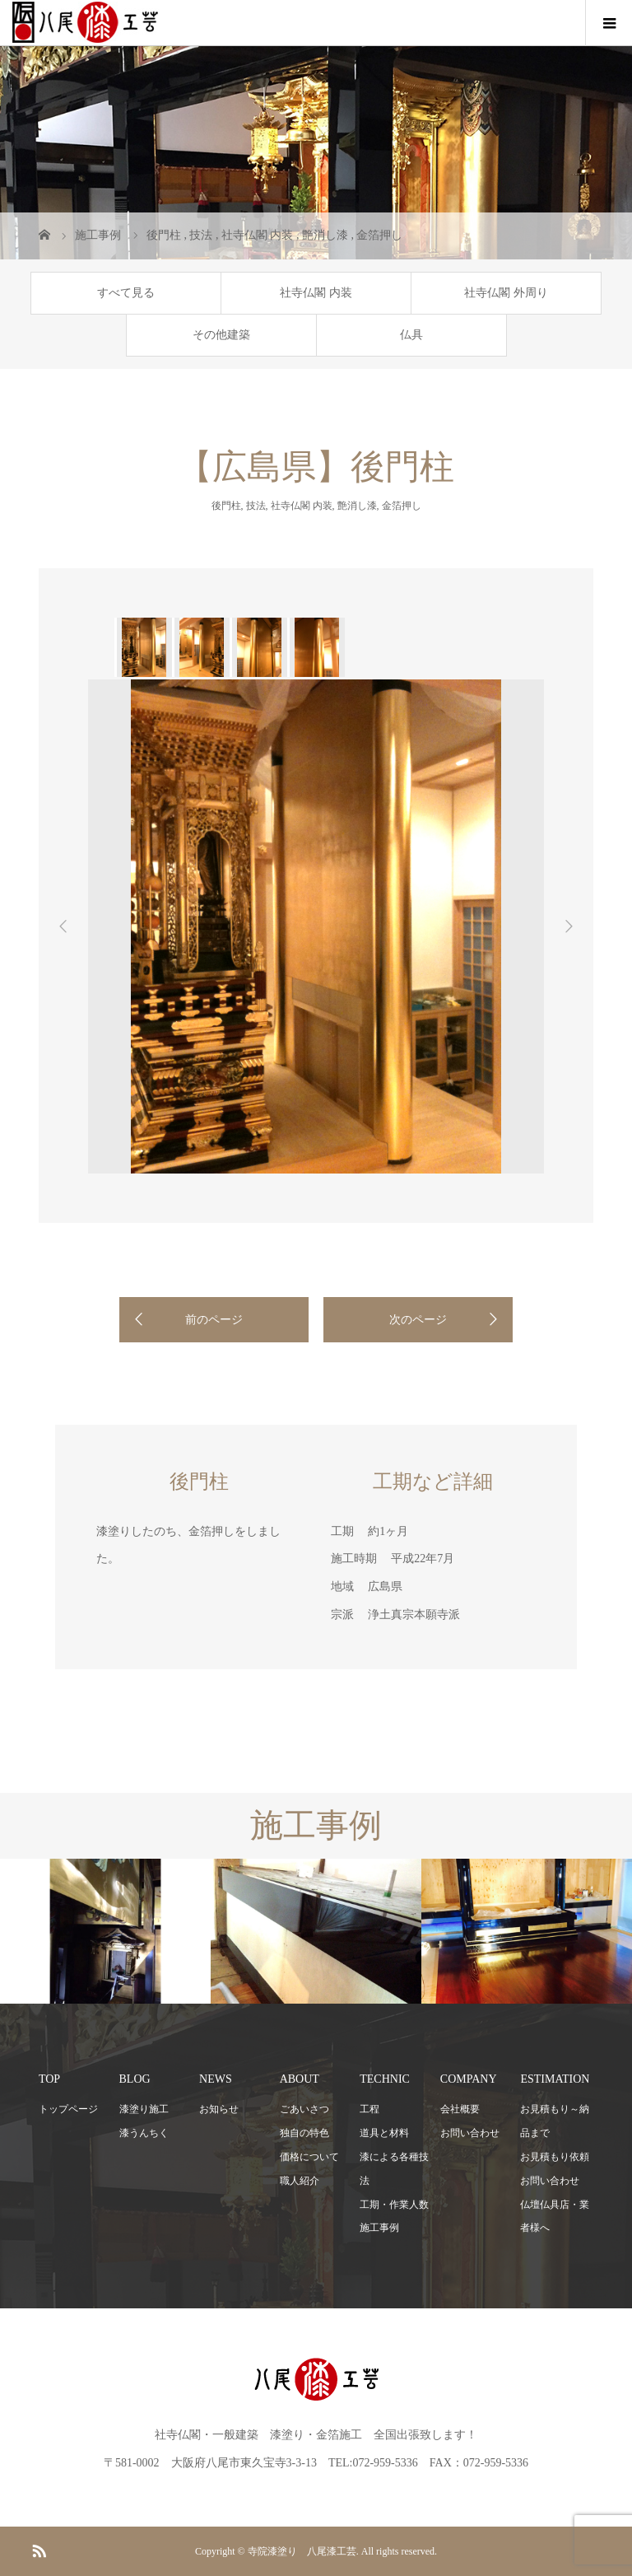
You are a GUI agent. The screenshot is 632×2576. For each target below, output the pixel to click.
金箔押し (401, 505)
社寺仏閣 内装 (316, 293)
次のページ (418, 1320)
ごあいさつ (304, 2109)
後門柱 (226, 505)
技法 (256, 505)
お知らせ (219, 2109)
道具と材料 (384, 2133)
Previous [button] (63, 926)
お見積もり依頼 (554, 2157)
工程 (369, 2109)
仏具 (411, 335)
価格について (309, 2157)
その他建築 (221, 335)
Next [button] (568, 926)
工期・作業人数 (394, 2204)
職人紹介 (299, 2180)
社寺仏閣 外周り (506, 293)
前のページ (214, 1320)
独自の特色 (304, 2133)
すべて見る (126, 293)
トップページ (68, 2109)
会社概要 (460, 2109)
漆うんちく (144, 2133)
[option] (143, 647)
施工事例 (379, 2227)
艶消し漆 (357, 505)
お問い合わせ (470, 2133)
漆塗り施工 (144, 2109)
